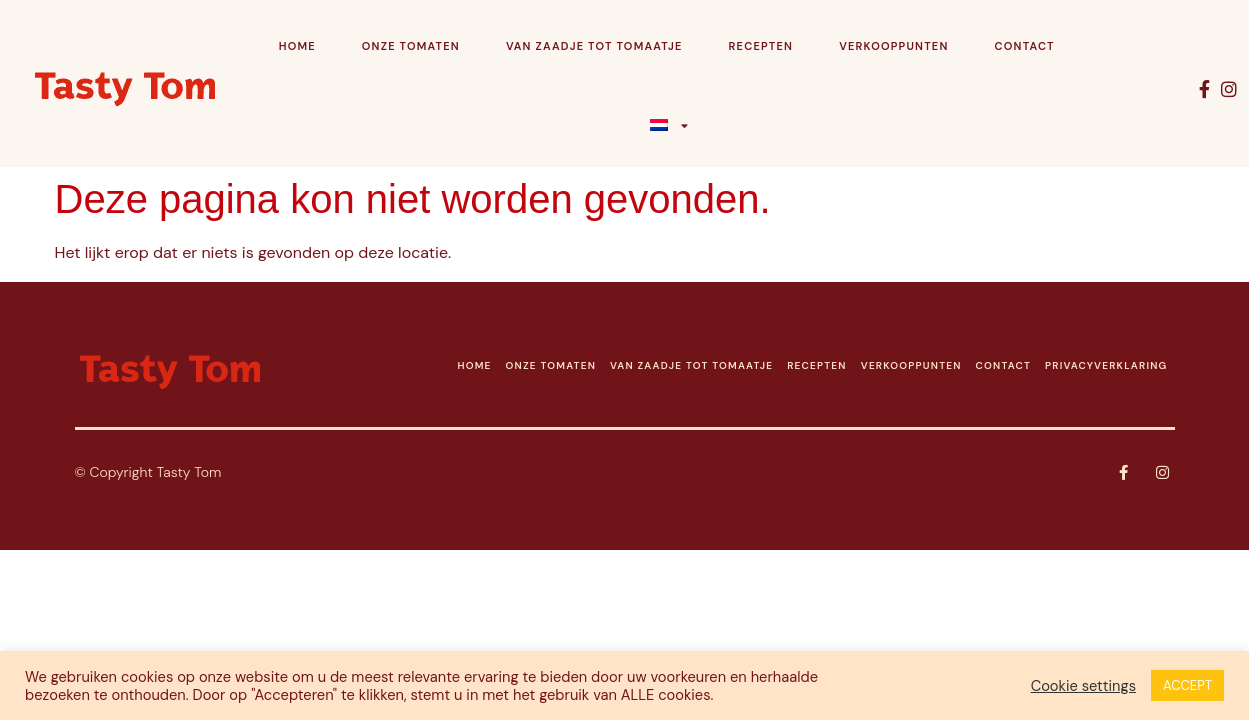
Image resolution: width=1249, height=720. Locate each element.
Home (297, 46)
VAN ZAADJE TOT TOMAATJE (691, 365)
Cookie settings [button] (1083, 686)
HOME (474, 365)
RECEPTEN (817, 365)
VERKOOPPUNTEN (911, 365)
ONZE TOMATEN (551, 365)
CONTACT (1003, 365)
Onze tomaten (411, 46)
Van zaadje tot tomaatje (594, 46)
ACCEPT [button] (1187, 685)
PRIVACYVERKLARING (1106, 365)
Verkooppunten (893, 46)
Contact (1025, 46)
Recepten (761, 46)
